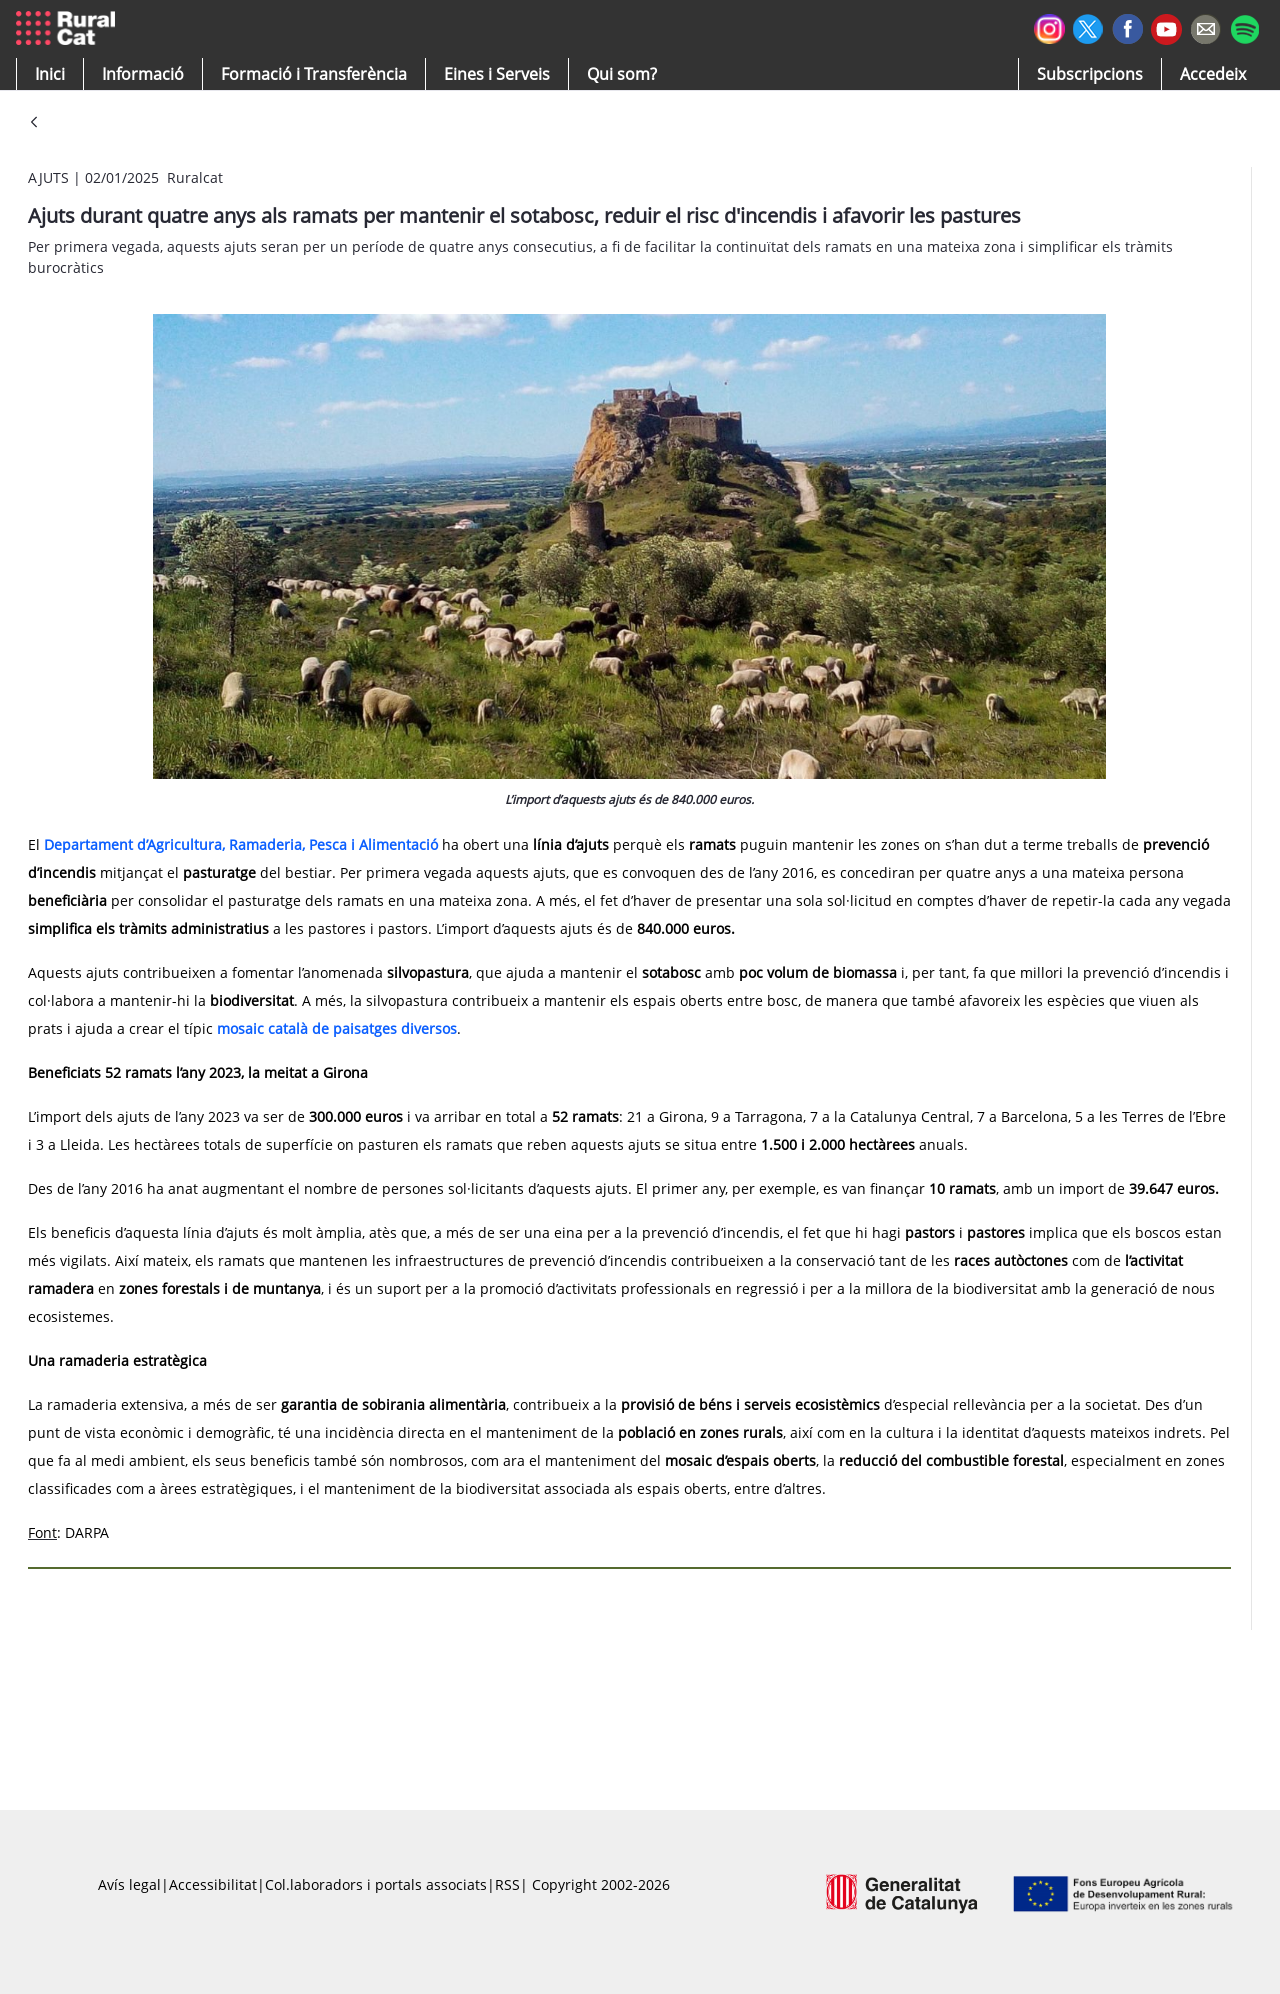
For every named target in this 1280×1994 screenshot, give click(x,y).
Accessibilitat (213, 1884)
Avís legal (129, 1884)
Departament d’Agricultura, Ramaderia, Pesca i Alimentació (241, 844)
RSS (507, 1884)
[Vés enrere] (34, 123)
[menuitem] (314, 74)
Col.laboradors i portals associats (376, 1884)
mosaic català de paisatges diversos (337, 1028)
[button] (50, 74)
